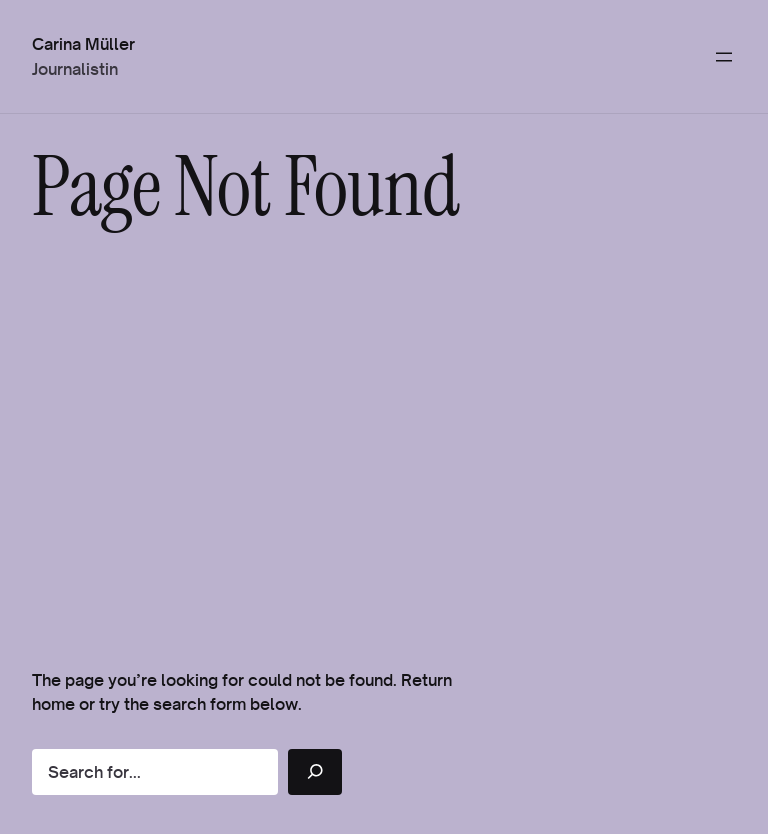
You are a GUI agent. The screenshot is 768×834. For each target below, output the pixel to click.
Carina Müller (83, 43)
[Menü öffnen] (724, 57)
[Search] (315, 772)
